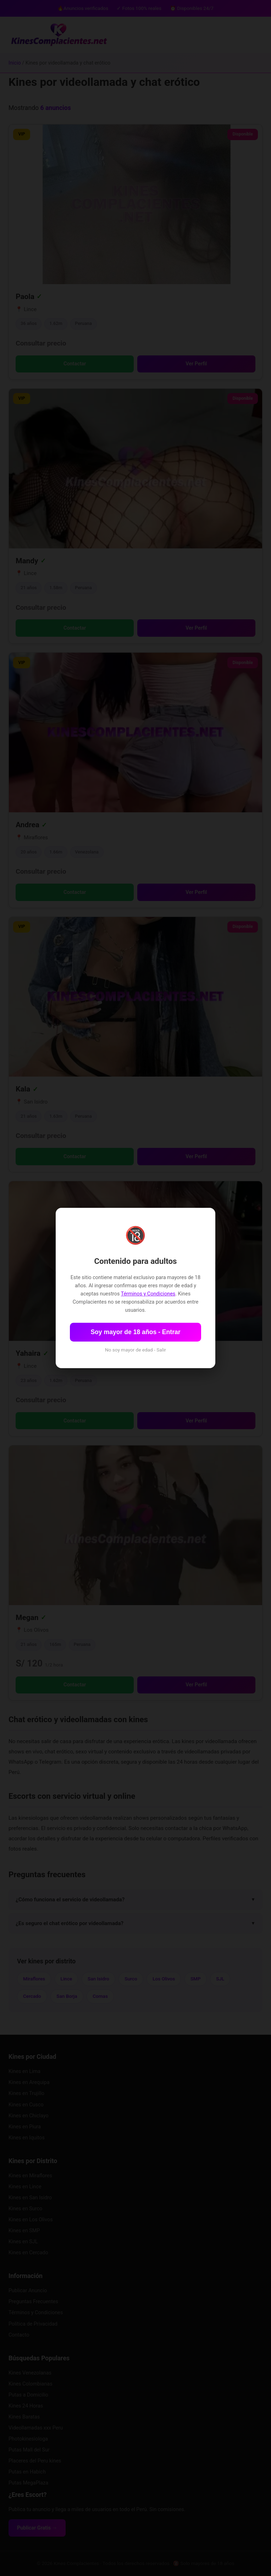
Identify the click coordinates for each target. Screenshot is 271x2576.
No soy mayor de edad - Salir (135, 1350)
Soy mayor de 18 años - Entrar (135, 1332)
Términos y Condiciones (148, 1294)
